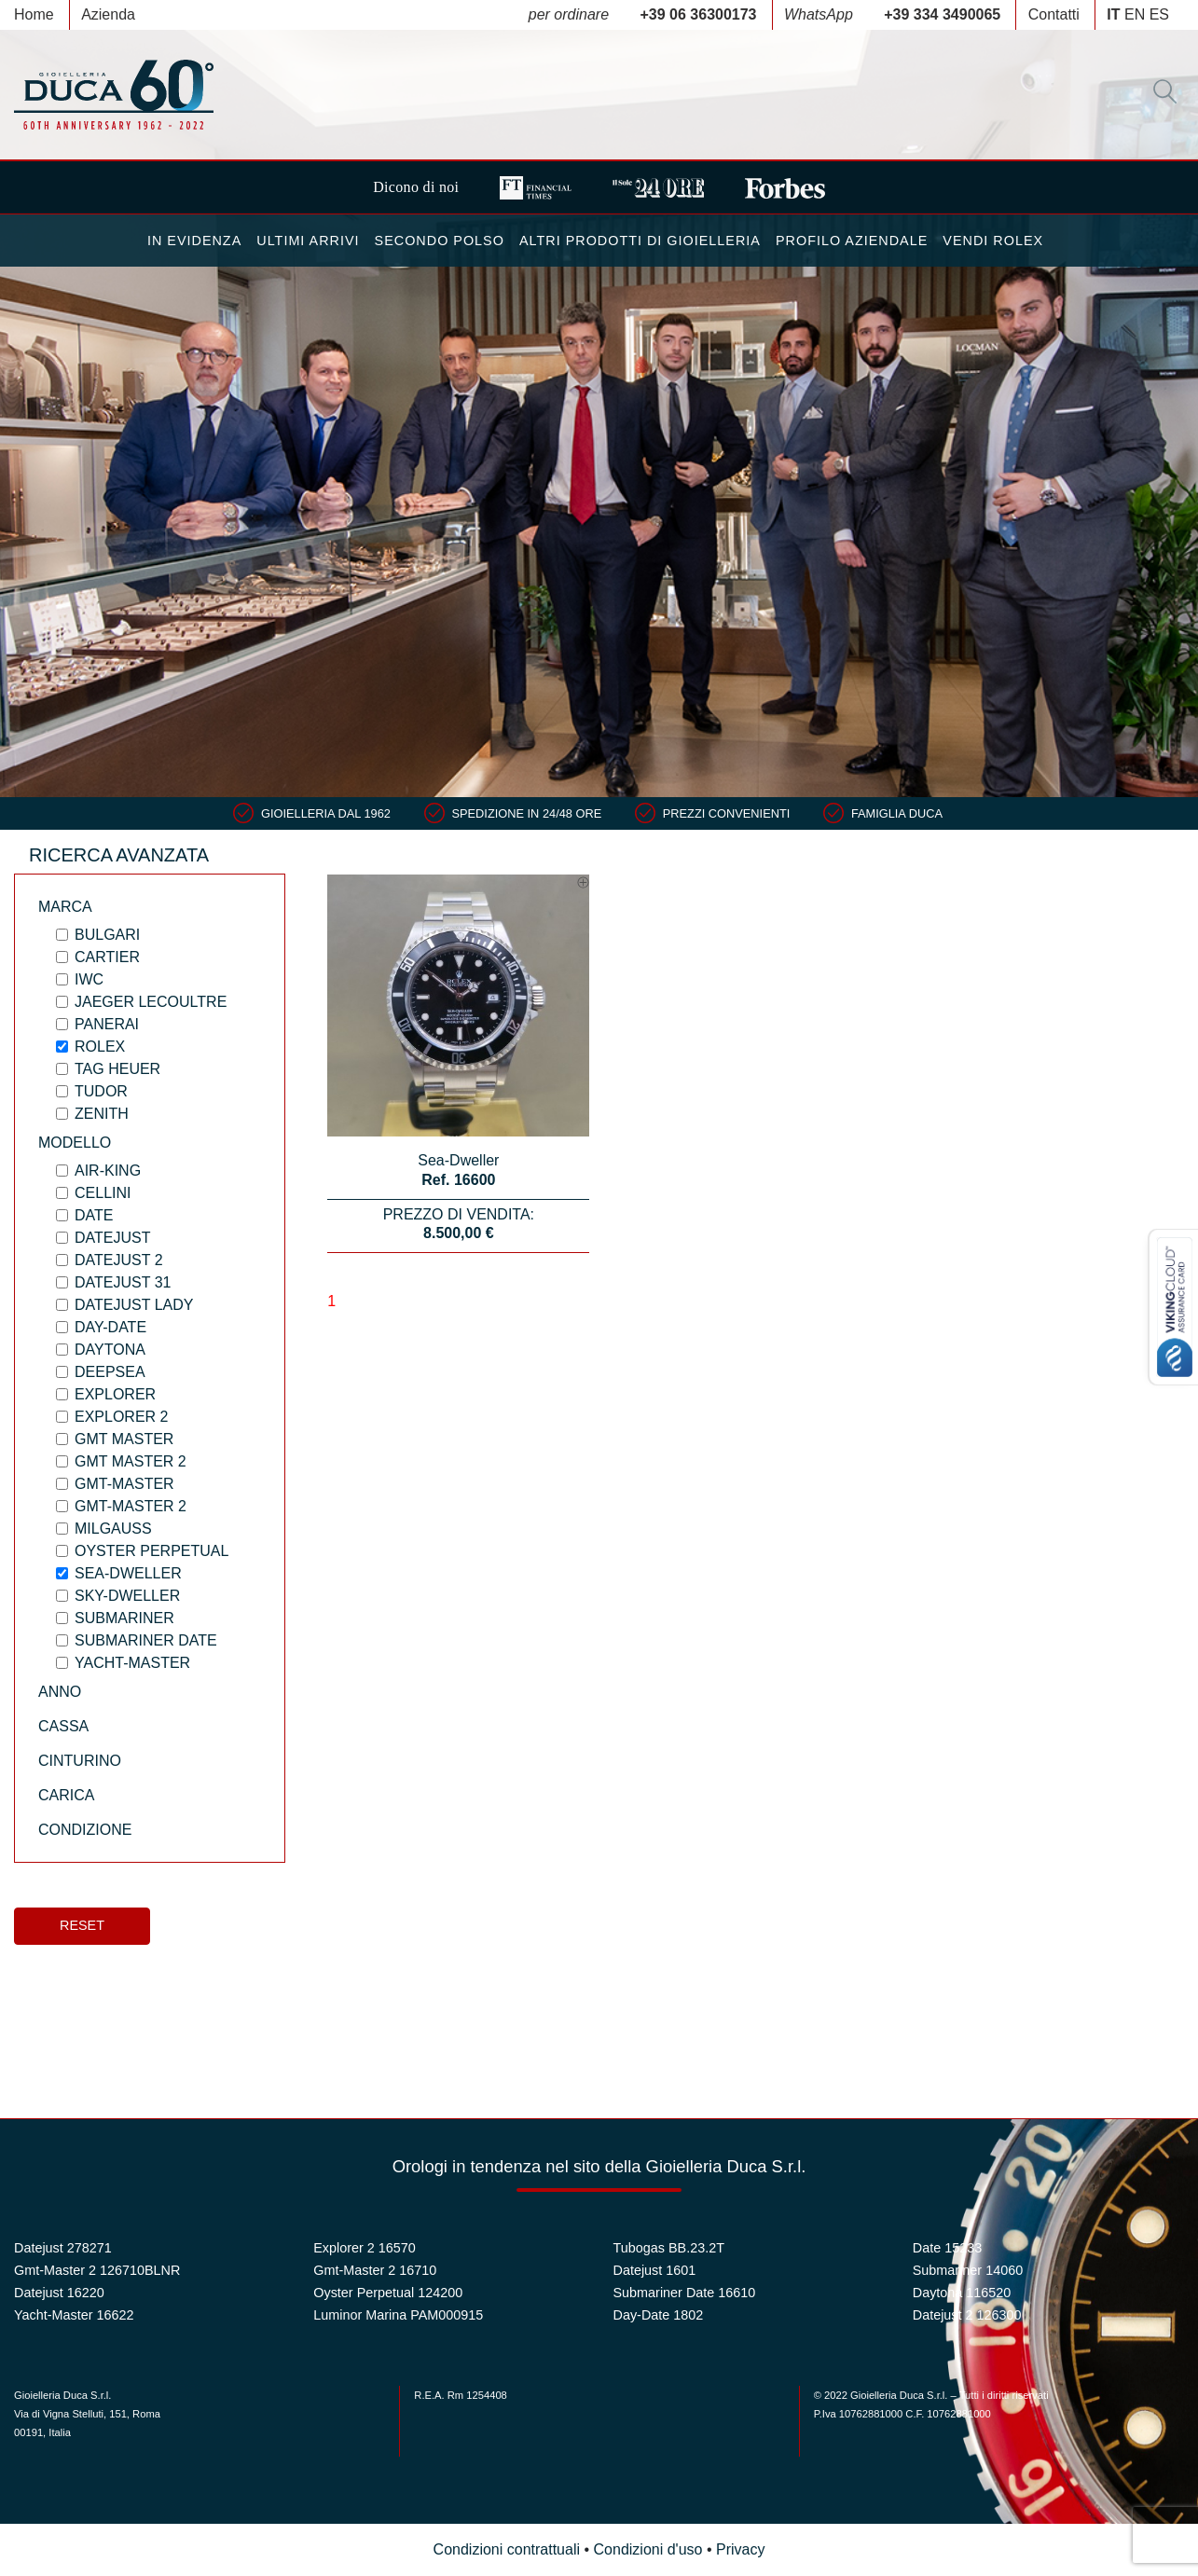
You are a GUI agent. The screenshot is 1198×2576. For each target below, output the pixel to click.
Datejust (112, 1238)
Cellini (103, 1193)
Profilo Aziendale (852, 240)
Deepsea (110, 1372)
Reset (82, 1925)
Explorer (115, 1394)
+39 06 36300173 (698, 14)
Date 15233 (947, 2247)
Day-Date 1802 (658, 2314)
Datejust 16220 (59, 2292)
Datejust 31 (123, 1282)
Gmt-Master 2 (130, 1506)
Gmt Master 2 (130, 1461)
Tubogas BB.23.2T (668, 2247)
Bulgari (107, 935)
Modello (74, 1142)
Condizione (84, 1830)
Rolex (100, 1046)
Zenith (102, 1114)
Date (94, 1215)
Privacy (740, 2549)
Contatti (1054, 14)
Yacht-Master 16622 (74, 2314)
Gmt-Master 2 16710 (374, 2270)
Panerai (107, 1024)
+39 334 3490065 (942, 14)
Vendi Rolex (993, 240)
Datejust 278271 (63, 2247)
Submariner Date (146, 1640)
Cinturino (79, 1761)
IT (1113, 14)
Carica (66, 1795)
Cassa (63, 1726)
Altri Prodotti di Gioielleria (640, 240)
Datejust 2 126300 (967, 2314)
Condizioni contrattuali (507, 2549)
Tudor (101, 1091)
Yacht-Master (132, 1663)
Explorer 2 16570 (364, 2247)
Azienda (108, 14)
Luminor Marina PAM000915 (398, 2314)
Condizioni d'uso (648, 2549)
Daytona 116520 (962, 2292)
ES (1159, 14)
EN (1134, 14)
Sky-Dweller (127, 1596)
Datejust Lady (134, 1305)
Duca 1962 (113, 95)
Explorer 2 (121, 1417)
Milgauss (113, 1528)
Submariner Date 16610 (684, 2292)
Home (34, 14)
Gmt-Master (124, 1484)
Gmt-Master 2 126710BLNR (97, 2270)
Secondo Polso (439, 240)
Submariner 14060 (968, 2270)
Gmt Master (124, 1439)
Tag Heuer (117, 1069)
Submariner (124, 1618)
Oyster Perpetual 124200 (387, 2292)
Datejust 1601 (654, 2270)
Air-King (108, 1170)
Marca (65, 907)
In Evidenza (194, 240)
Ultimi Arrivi (307, 240)
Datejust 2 (119, 1260)
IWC (89, 979)
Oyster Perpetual (151, 1551)
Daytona (110, 1349)
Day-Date (110, 1327)
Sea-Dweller (128, 1573)
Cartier (107, 957)
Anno (59, 1692)
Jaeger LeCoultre (151, 1002)
